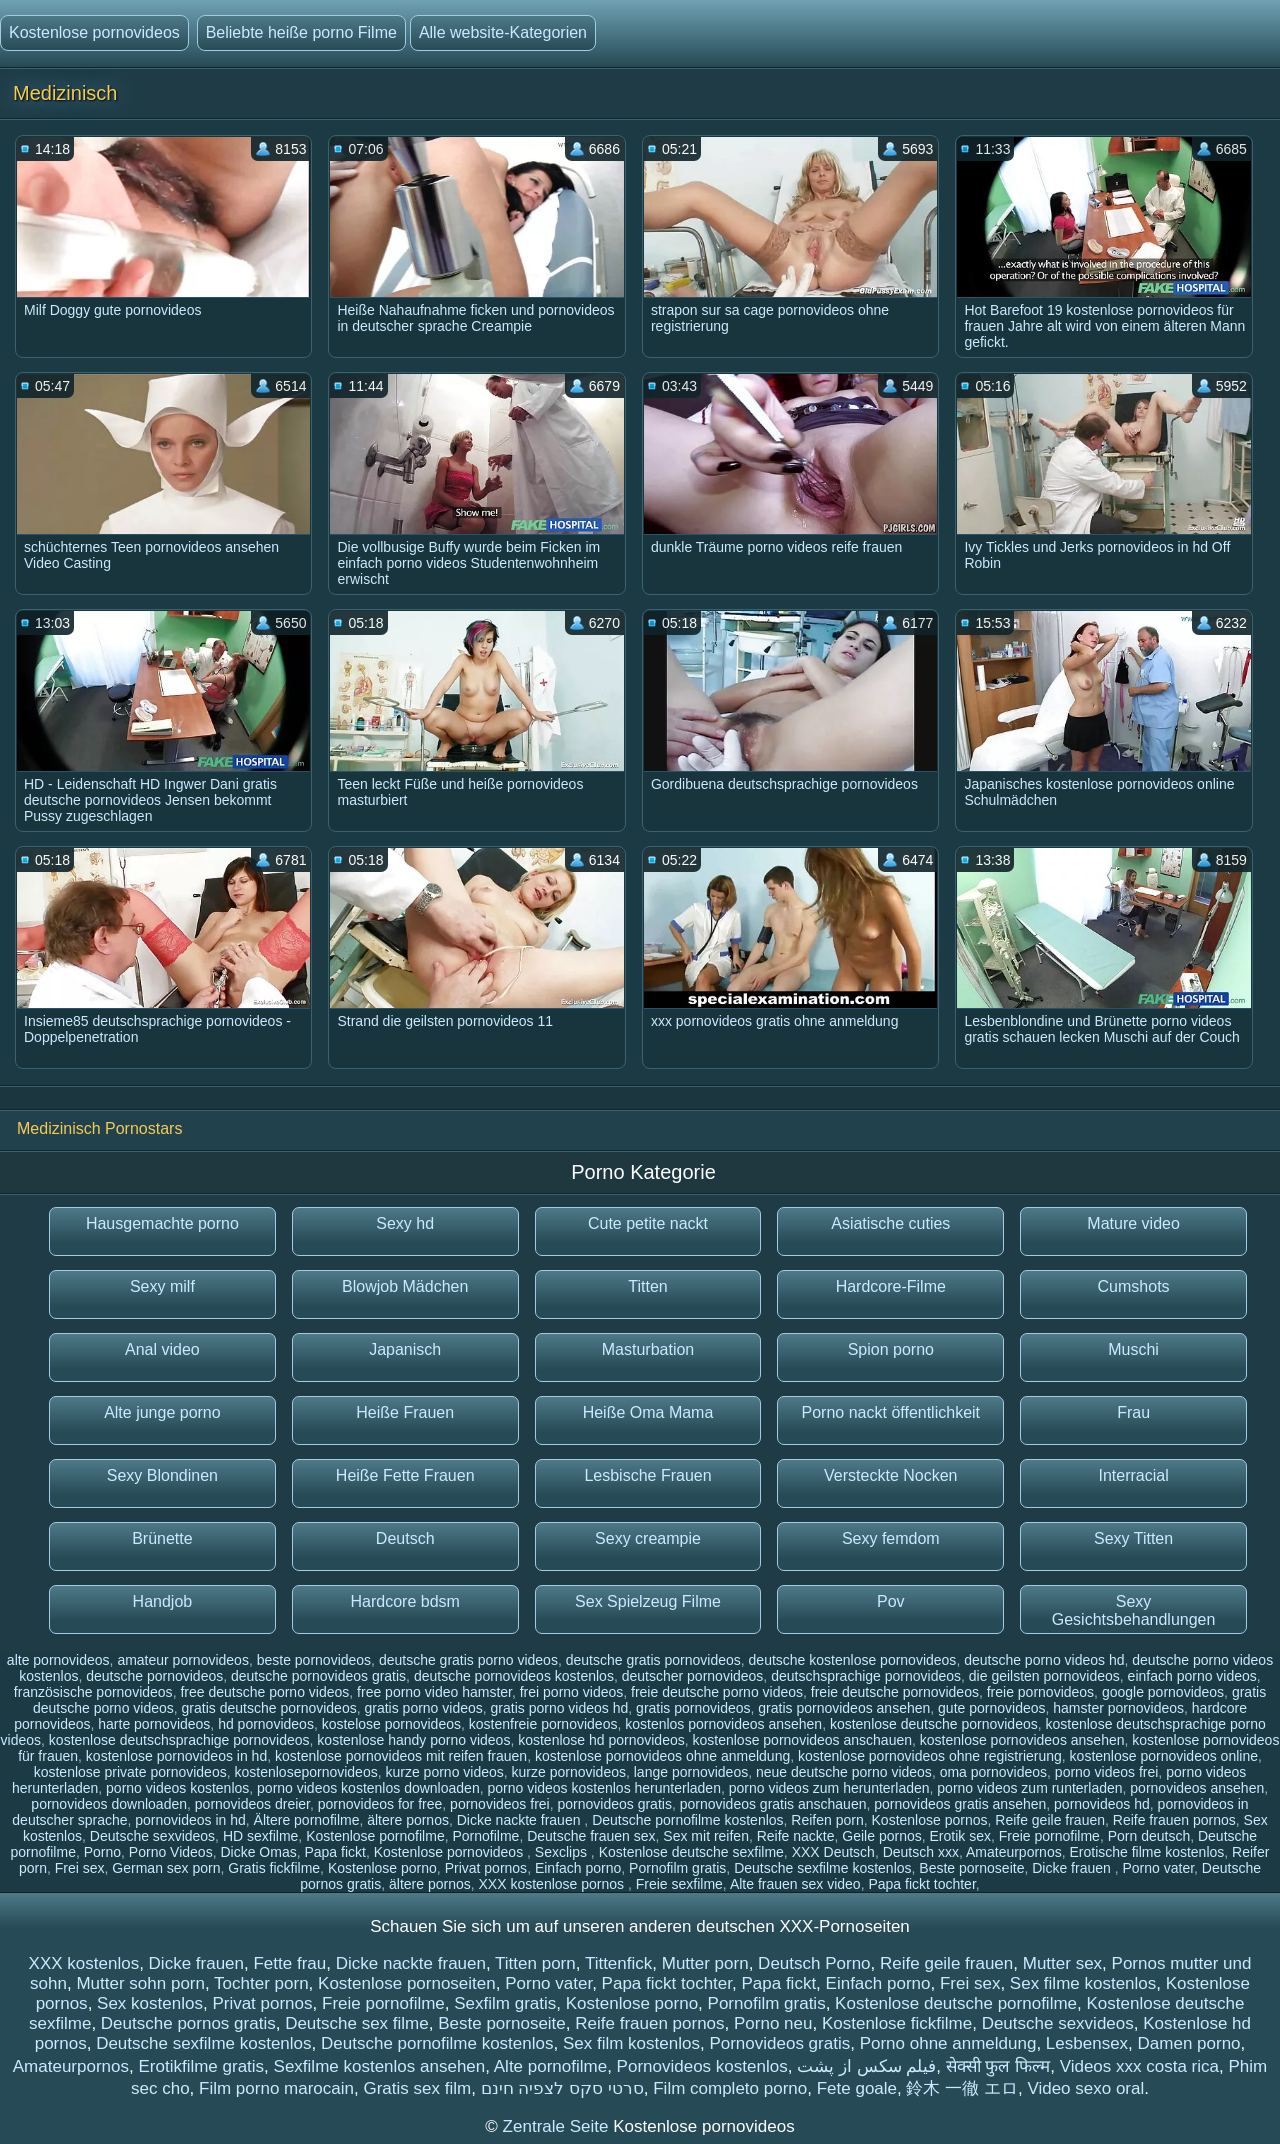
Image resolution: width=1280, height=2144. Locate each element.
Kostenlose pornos (930, 1820)
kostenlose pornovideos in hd (176, 1756)
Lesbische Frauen (647, 1475)
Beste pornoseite (971, 1868)
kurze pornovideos (569, 1772)
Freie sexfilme (679, 1884)
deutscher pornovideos (693, 1676)
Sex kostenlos (150, 2003)
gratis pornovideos (693, 1708)
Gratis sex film (417, 2088)
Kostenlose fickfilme (897, 2023)
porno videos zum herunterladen (829, 1788)
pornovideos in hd (190, 1820)
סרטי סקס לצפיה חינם (562, 2088)
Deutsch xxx (921, 1852)
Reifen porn (827, 1820)
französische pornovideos (93, 1692)
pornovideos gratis (615, 1804)
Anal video (162, 1349)
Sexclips (563, 1852)
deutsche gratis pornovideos (653, 1660)
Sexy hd (405, 1223)
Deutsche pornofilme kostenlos (687, 1820)
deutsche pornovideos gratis (318, 1676)
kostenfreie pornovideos (543, 1724)
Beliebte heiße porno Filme (301, 32)
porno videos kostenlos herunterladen (604, 1788)
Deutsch (405, 1538)
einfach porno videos (1192, 1676)
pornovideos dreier (252, 1804)
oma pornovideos (993, 1772)
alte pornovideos (58, 1660)
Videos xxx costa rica (1139, 2066)
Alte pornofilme (550, 2066)
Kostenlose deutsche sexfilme (691, 1852)
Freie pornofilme (1049, 1836)
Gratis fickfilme (274, 1868)
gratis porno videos (423, 1708)
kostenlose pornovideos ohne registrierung (930, 1756)
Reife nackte (796, 1836)
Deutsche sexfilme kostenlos (822, 1868)
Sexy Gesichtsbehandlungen (1134, 1610)
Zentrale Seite (558, 2126)
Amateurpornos (1014, 1852)
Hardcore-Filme (891, 1286)
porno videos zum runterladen (1029, 1788)
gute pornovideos (991, 1708)
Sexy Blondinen (162, 1475)
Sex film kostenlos (631, 2043)
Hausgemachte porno (162, 1223)
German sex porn (166, 1868)
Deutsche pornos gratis (188, 2023)
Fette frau (289, 1963)
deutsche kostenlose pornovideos (853, 1660)
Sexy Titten (1133, 1538)
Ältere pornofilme (307, 1820)
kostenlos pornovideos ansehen (723, 1724)
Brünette (162, 1538)
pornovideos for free (380, 1804)
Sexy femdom (891, 1538)
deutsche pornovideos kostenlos (514, 1676)
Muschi (1133, 1349)
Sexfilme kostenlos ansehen (380, 2066)
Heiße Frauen (405, 1412)
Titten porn (535, 1963)
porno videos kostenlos (177, 1788)
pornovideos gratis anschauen (773, 1804)
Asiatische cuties (890, 1223)
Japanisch (405, 1349)
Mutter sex (1062, 1963)
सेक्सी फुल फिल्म (998, 2066)
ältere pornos (408, 1820)
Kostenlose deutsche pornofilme (956, 2003)
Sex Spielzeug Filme (648, 1601)
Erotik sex (960, 1836)
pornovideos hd (1102, 1804)
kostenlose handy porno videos (413, 1740)
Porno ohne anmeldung (948, 2043)
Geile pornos (881, 1836)
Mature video (1133, 1223)
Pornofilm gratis (677, 1868)
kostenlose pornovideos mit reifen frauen (401, 1756)
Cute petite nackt (648, 1223)
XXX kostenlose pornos (553, 1884)
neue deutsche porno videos (844, 1772)
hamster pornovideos (1118, 1708)
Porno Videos (171, 1852)
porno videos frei (1107, 1772)
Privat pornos (486, 1868)
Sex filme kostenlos (1083, 1983)
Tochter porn (261, 1983)
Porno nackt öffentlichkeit (891, 1412)
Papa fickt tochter (921, 1884)
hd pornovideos (266, 1724)
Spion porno (891, 1349)
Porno (102, 1852)
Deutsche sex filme (357, 2023)
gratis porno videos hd (560, 1708)
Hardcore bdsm (405, 1601)
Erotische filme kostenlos (1146, 1852)
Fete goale (857, 2088)
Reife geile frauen (1050, 1820)
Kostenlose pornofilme (375, 1836)
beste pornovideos (314, 1660)
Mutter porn (705, 1963)
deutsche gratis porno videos (468, 1660)
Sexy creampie (648, 1538)
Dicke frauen (1073, 1868)
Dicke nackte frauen (521, 1820)
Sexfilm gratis (505, 2003)
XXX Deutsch (833, 1852)
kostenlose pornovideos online (1164, 1756)
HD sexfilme (260, 1836)
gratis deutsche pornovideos (269, 1708)
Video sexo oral (1085, 2088)
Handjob (163, 1601)
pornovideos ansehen (1197, 1788)
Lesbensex (1087, 2043)
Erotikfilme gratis (201, 2066)
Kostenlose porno (382, 1868)
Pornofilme (485, 1836)
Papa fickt (334, 1852)
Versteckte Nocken (890, 1475)
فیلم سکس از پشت (866, 2066)
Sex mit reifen (706, 1836)
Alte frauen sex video (795, 1884)
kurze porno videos (444, 1772)
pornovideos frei (500, 1804)
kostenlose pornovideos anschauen (803, 1740)
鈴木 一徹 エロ (961, 2088)
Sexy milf (162, 1286)
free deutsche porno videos (264, 1692)
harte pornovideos (154, 1724)
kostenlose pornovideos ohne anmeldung (662, 1756)
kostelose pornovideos (391, 1724)
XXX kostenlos (84, 1963)
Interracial (1133, 1475)
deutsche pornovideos (154, 1676)
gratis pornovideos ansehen (844, 1708)
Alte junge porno (162, 1412)
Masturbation (648, 1349)
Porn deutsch (1149, 1836)
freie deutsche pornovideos (895, 1692)
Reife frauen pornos (1174, 1820)
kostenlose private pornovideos (130, 1772)
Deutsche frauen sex (591, 1836)
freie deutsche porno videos (717, 1692)
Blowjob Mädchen (405, 1286)
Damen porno (1189, 2043)
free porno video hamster (434, 1692)
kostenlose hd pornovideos (601, 1740)
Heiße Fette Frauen (405, 1475)
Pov (891, 1601)
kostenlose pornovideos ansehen (1022, 1740)
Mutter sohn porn (140, 1983)
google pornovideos (1163, 1692)
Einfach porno (578, 1868)
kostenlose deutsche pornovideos (934, 1724)
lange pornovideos (691, 1772)
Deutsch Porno (814, 1963)
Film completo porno (730, 2088)
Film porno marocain (276, 2088)
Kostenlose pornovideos (94, 32)
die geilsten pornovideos (1044, 1676)
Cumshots (1134, 1286)
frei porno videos (572, 1692)
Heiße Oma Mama (648, 1412)
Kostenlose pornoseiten (407, 1983)
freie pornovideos (1040, 1692)
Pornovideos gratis (779, 2043)
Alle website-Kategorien (503, 32)
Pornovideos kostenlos (702, 2066)
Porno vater (1158, 1868)
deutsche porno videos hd (1044, 1660)
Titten (647, 1286)
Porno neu (773, 2023)
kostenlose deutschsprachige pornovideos (179, 1740)
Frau (1133, 1412)
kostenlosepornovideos (305, 1772)
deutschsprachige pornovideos (866, 1676)
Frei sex (80, 1868)
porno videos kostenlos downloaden (368, 1788)
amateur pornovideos (183, 1660)
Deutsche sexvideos (152, 1836)
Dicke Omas (258, 1852)
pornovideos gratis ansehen (960, 1804)
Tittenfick (618, 1963)
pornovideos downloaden (109, 1804)
